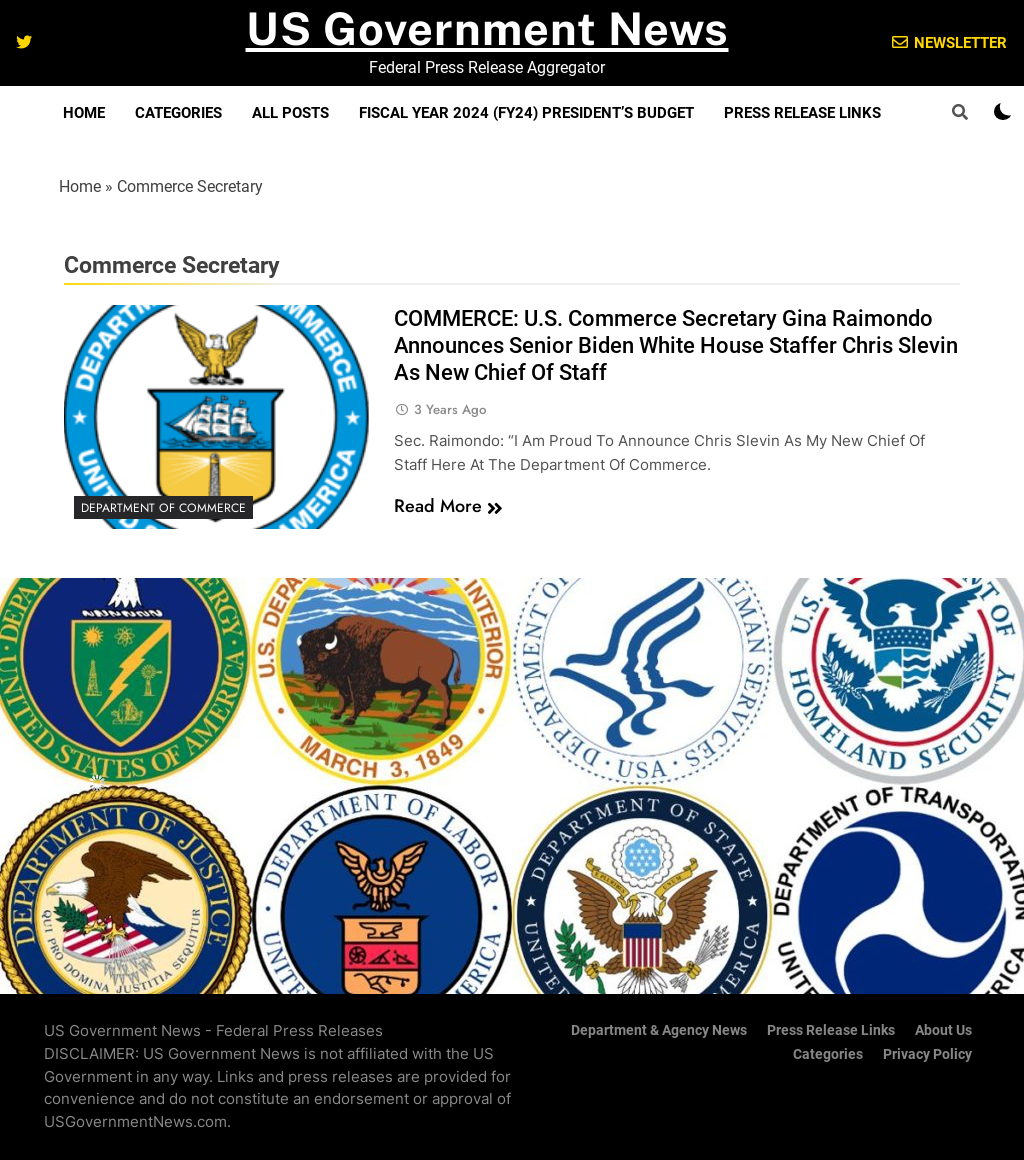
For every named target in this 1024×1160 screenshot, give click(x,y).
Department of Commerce (163, 508)
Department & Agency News (659, 1030)
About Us (943, 1030)
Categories (178, 113)
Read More (448, 506)
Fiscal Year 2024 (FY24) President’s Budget (526, 113)
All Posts (290, 113)
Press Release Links (802, 113)
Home (84, 113)
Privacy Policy (927, 1054)
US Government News (487, 28)
